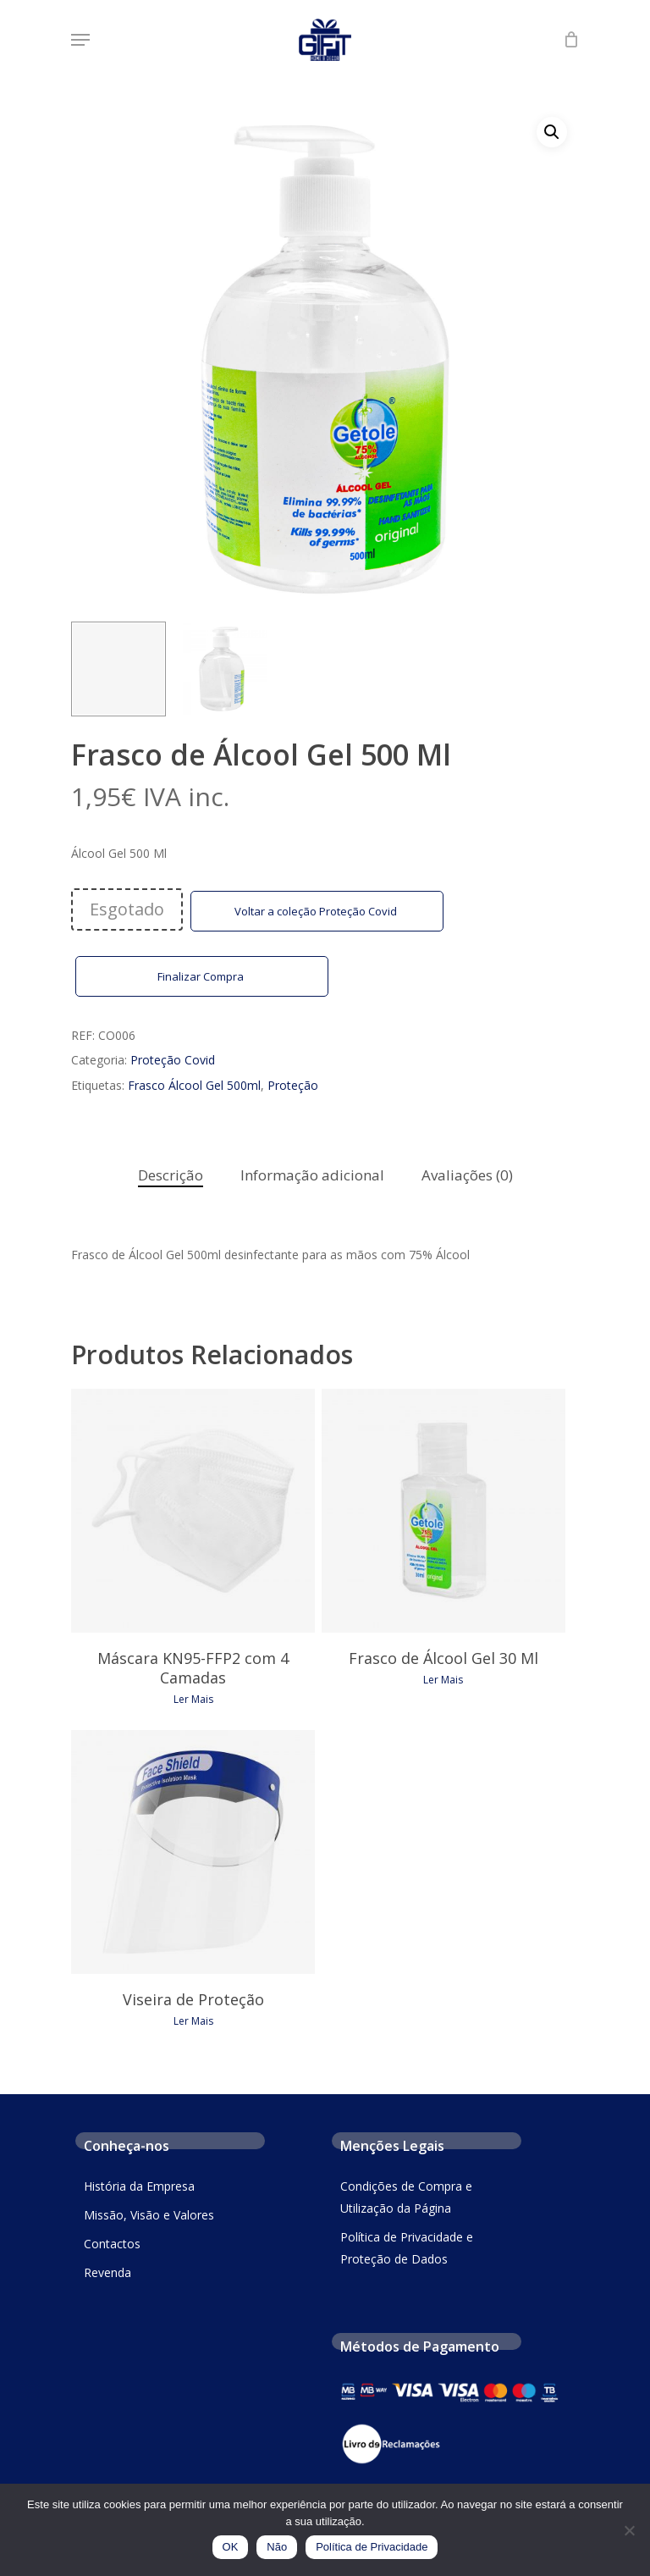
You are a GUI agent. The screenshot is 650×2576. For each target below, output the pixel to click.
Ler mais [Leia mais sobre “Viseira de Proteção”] (193, 2021)
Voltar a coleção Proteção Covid (316, 911)
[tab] (170, 1175)
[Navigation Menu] (80, 39)
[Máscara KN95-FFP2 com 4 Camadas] (193, 1511)
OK (231, 2546)
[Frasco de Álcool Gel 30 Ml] (443, 1511)
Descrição (170, 1175)
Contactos (112, 2244)
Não (277, 2546)
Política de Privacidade (371, 2546)
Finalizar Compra (201, 976)
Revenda (107, 2272)
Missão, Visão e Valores (149, 2215)
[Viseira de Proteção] (193, 1852)
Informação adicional (312, 1175)
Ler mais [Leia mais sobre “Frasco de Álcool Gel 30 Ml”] (443, 1680)
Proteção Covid (172, 1060)
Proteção (292, 1085)
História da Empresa (139, 2186)
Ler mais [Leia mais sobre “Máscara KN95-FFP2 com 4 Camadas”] (193, 1699)
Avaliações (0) (467, 1175)
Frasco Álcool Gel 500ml (194, 1085)
